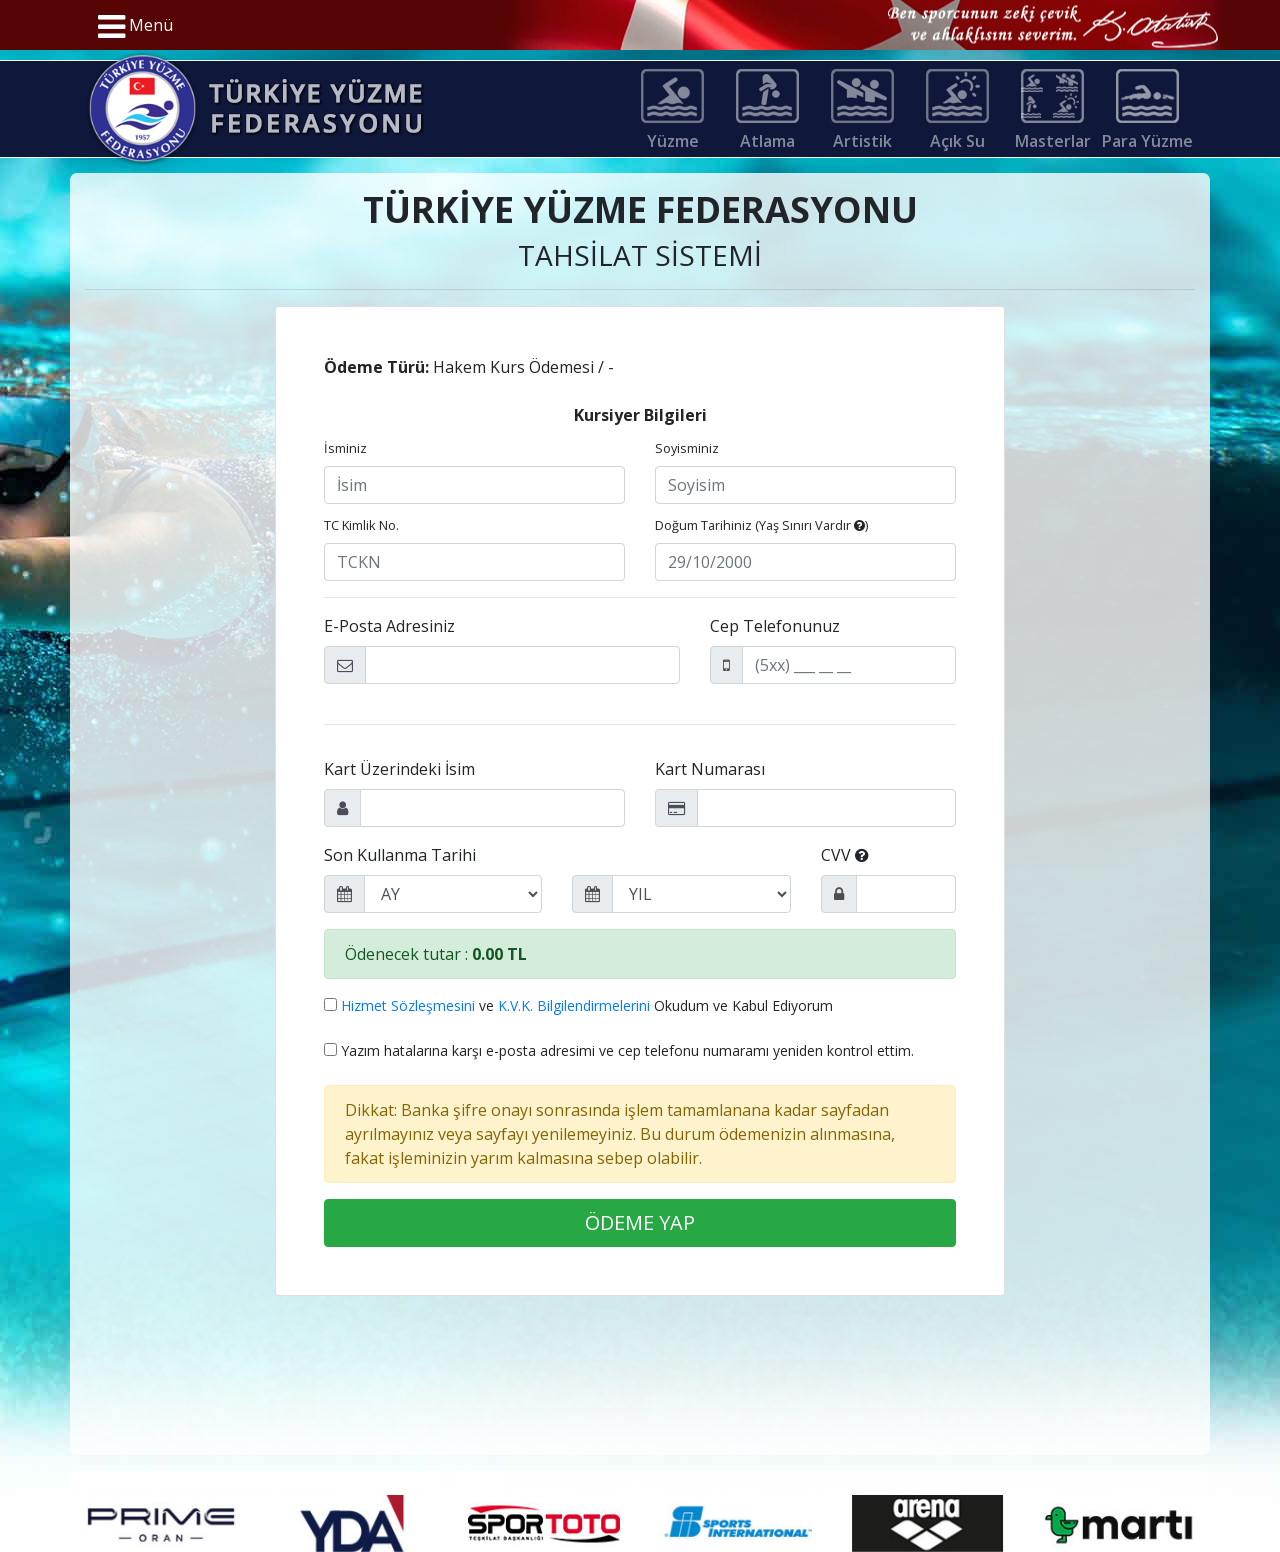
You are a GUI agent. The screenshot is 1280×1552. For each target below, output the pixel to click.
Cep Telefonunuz (775, 626)
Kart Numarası (710, 769)
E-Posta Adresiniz (389, 626)
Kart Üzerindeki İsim (399, 769)
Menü (135, 27)
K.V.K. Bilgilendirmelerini (574, 1005)
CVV (845, 855)
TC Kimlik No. (361, 525)
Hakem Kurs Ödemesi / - (469, 367)
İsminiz (345, 448)
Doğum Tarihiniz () (761, 525)
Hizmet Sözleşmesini (408, 1005)
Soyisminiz (687, 448)
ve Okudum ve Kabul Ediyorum (578, 1005)
